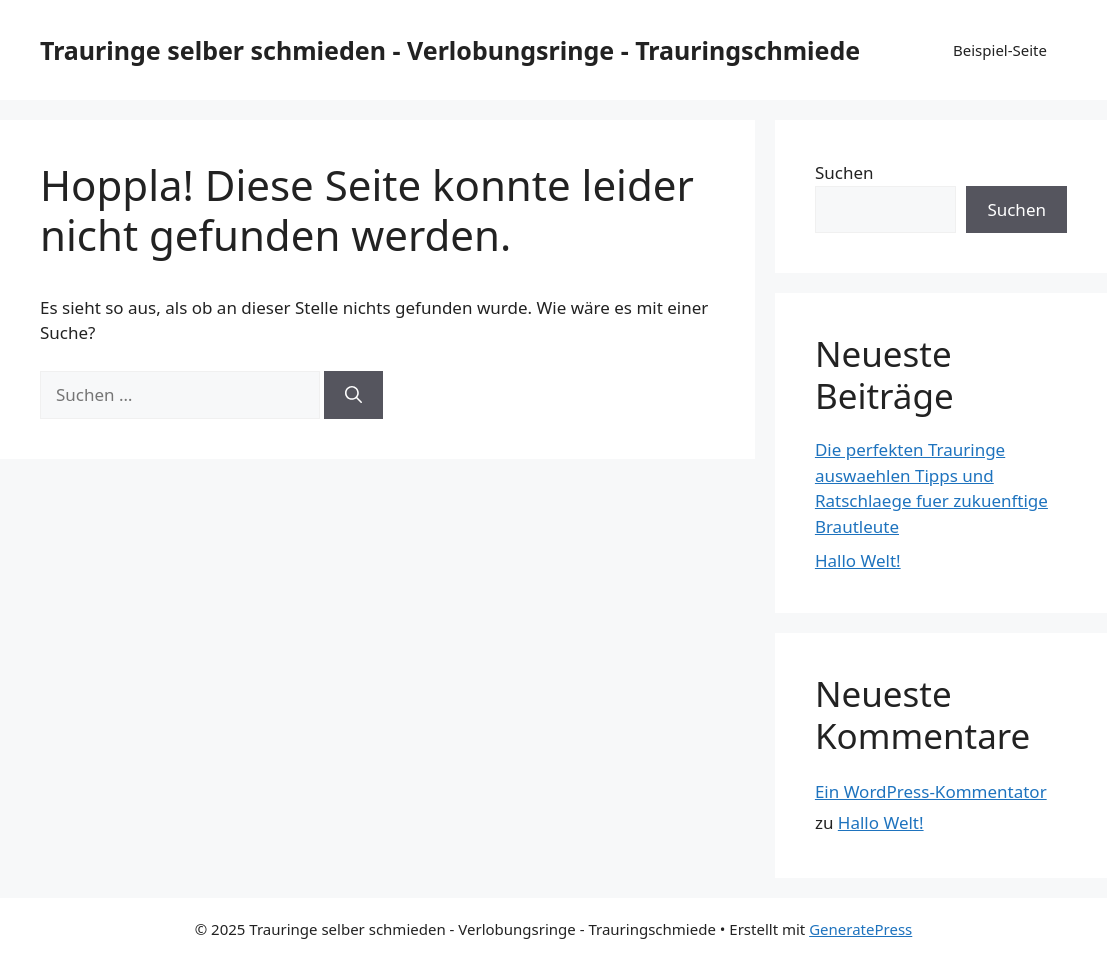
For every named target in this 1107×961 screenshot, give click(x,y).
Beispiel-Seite (1000, 50)
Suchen (844, 172)
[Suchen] (353, 395)
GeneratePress (860, 929)
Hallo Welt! (858, 560)
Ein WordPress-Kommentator (931, 791)
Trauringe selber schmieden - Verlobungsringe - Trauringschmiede (450, 50)
